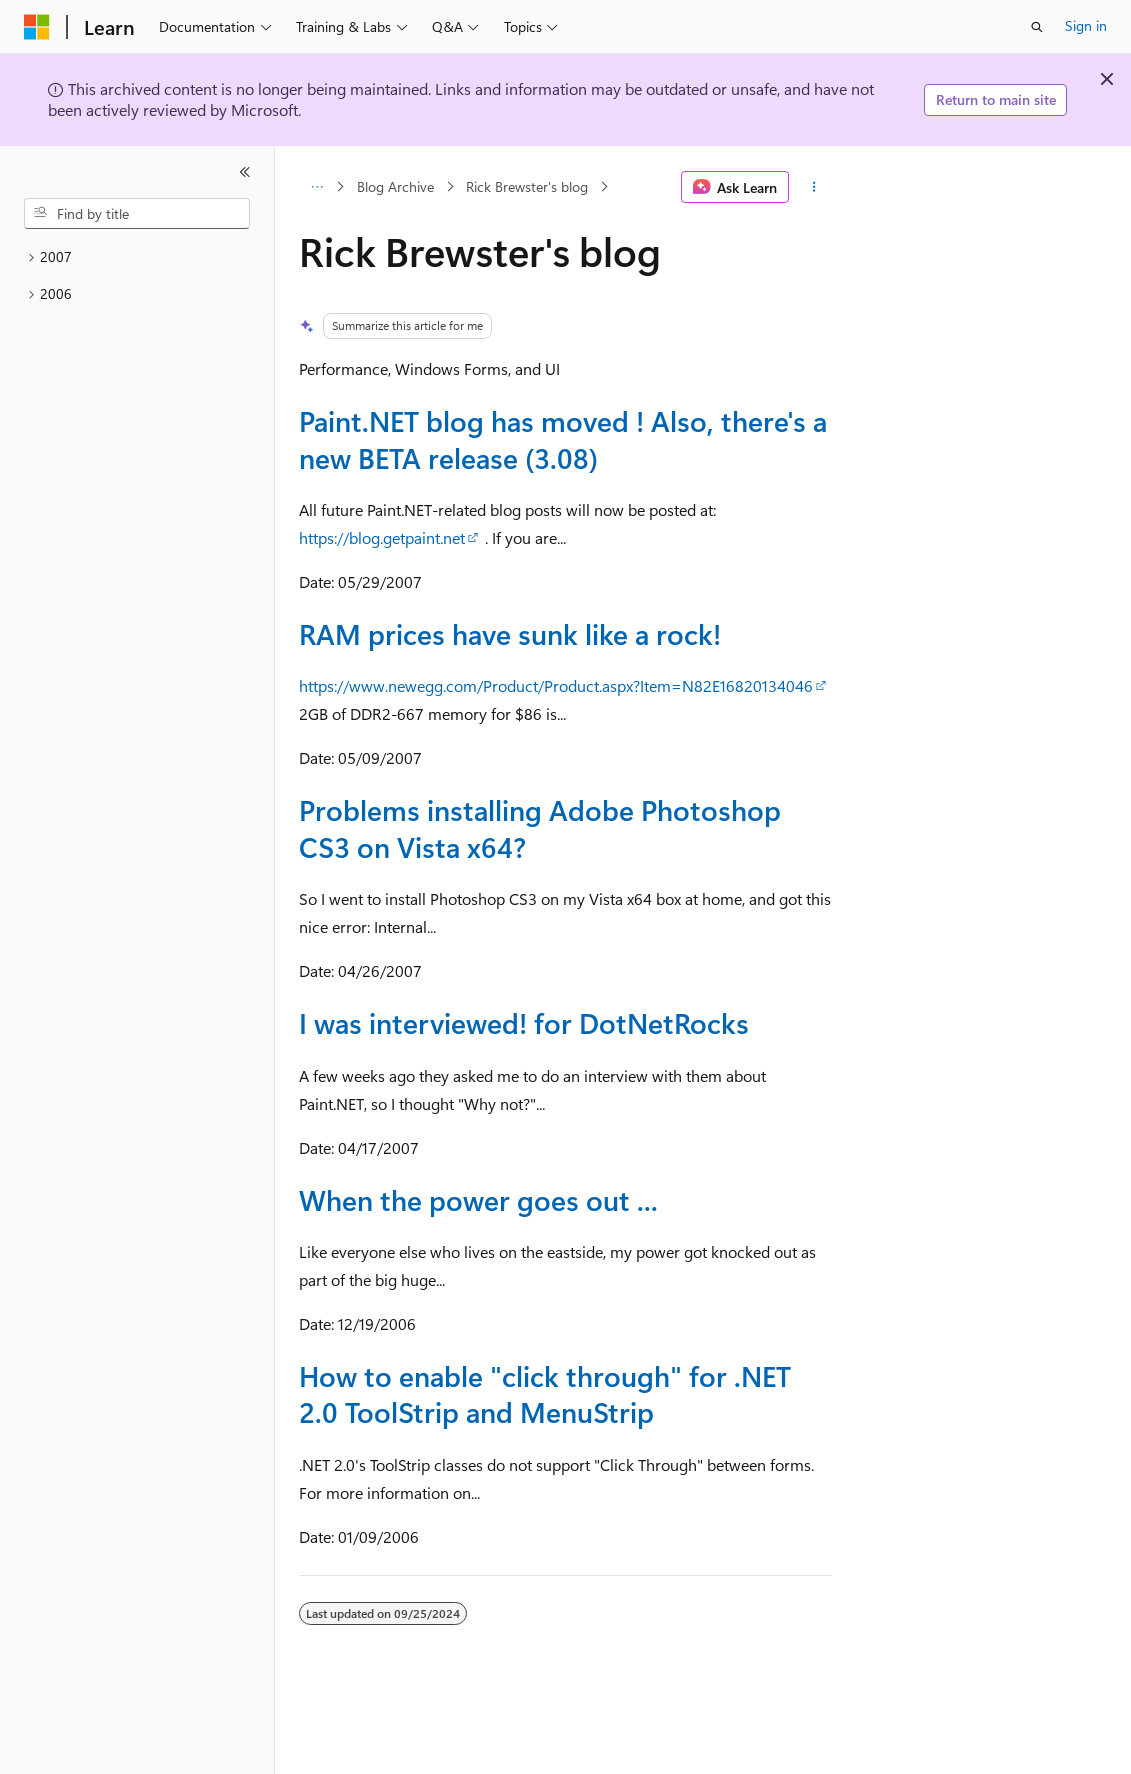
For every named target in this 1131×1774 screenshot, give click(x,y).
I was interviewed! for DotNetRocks (524, 1022)
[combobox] (137, 214)
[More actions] (814, 187)
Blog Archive (395, 186)
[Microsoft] (37, 27)
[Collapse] (245, 172)
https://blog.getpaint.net (382, 537)
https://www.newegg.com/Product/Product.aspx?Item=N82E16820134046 (556, 685)
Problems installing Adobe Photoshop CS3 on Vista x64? (540, 827)
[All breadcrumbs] (316, 187)
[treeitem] (137, 257)
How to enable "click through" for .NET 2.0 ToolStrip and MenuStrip (545, 1393)
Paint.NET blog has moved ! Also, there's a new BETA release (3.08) (563, 438)
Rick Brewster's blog (527, 186)
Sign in (1086, 25)
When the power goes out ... (478, 1199)
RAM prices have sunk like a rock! (510, 633)
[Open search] (1037, 27)
